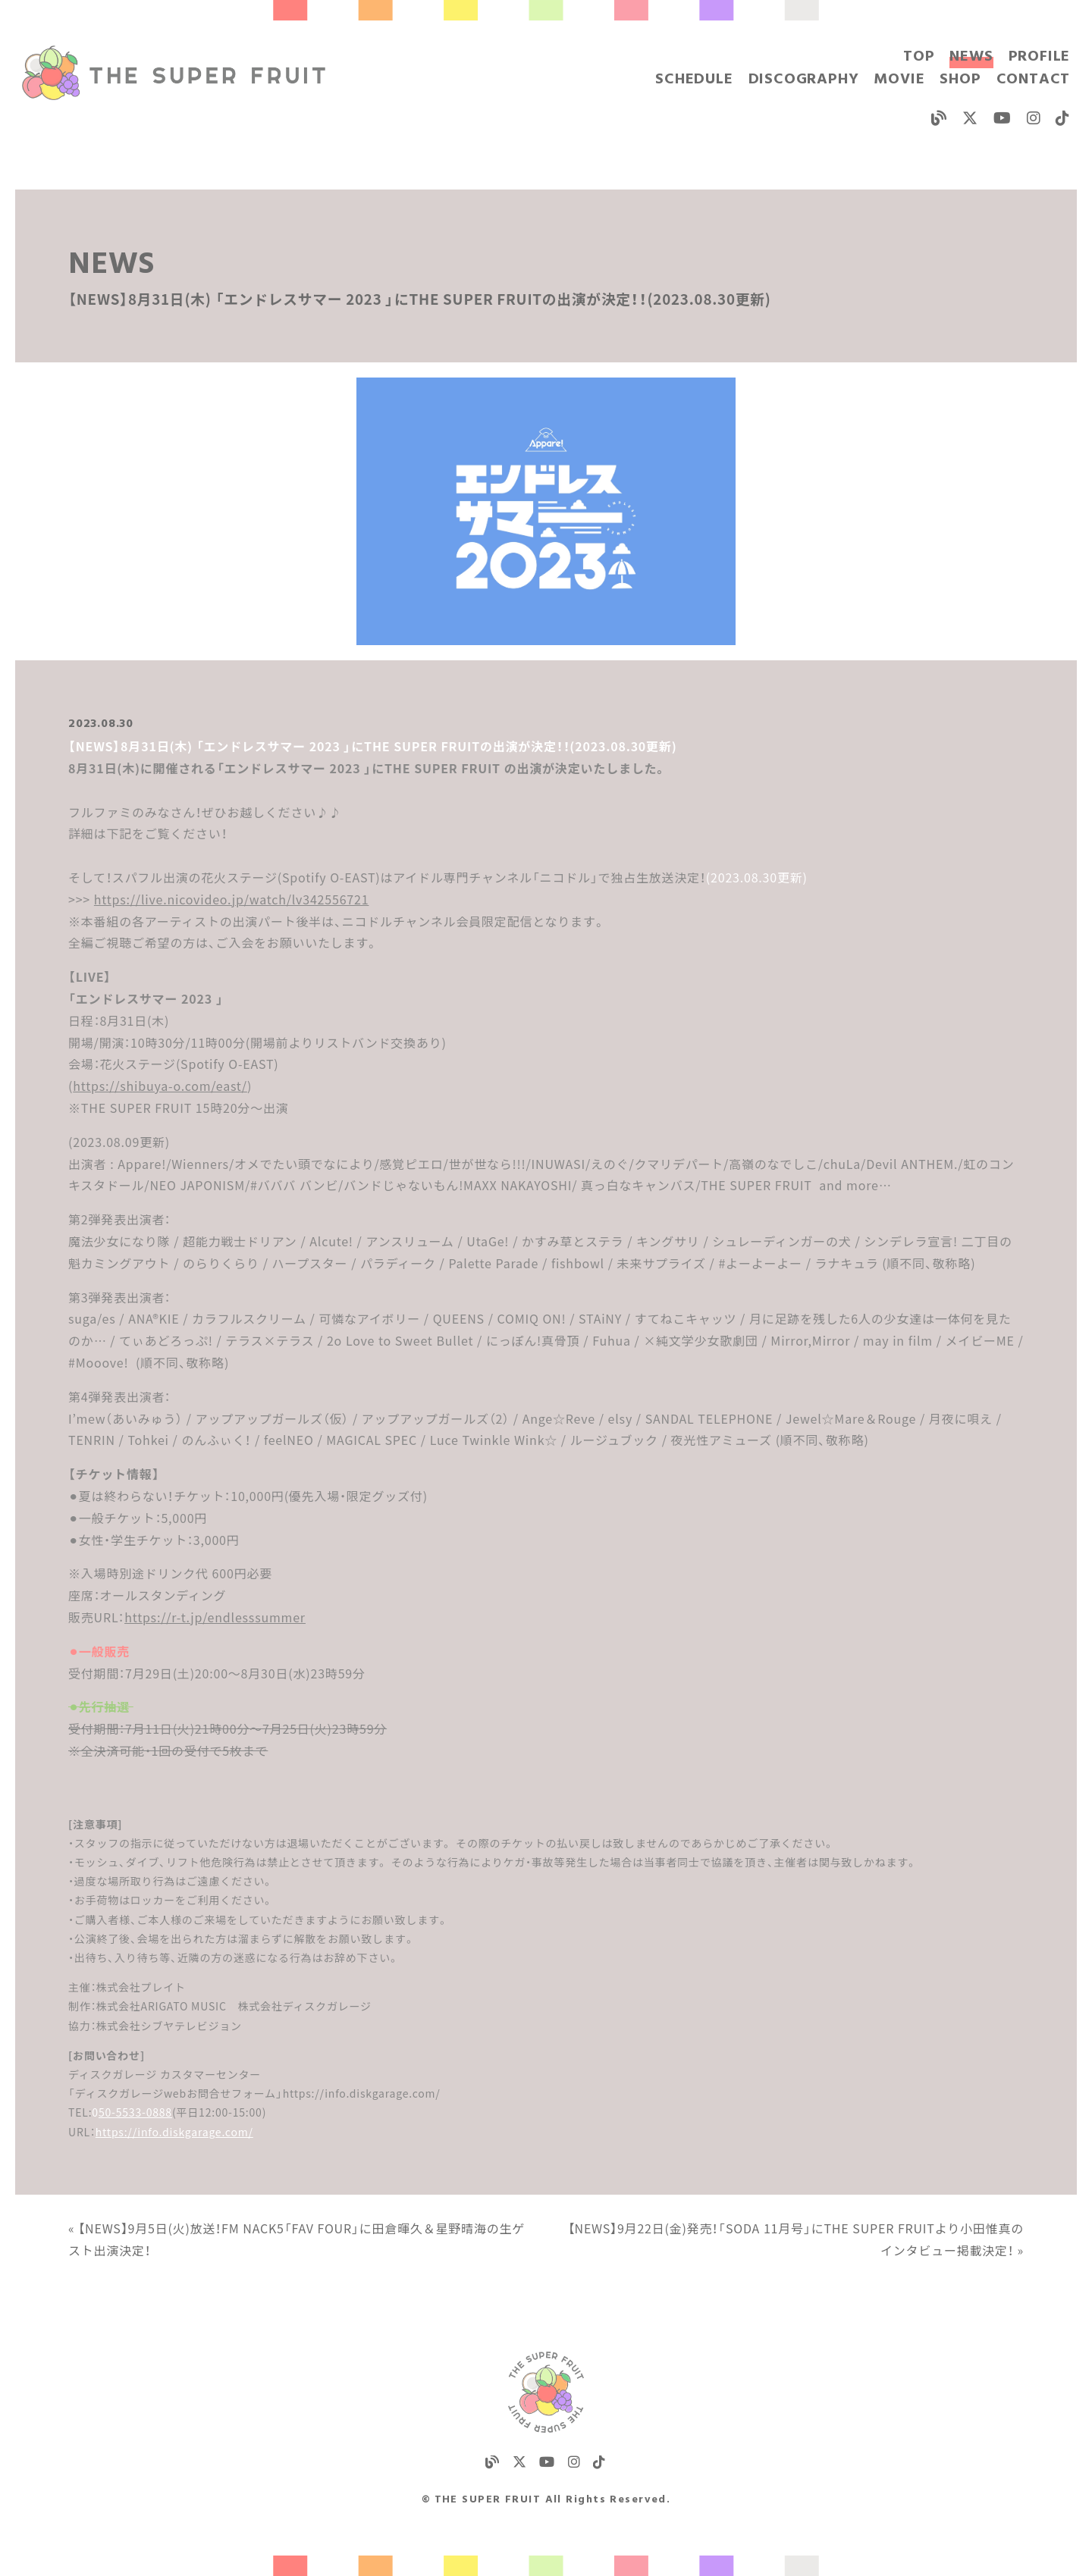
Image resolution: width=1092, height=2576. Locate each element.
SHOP (960, 79)
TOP (918, 56)
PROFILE (1040, 56)
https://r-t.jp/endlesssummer (215, 1617)
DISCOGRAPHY (803, 79)
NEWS (971, 56)
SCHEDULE (694, 79)
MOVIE (899, 79)
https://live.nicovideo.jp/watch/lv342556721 (231, 899)
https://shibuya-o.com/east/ (160, 1085)
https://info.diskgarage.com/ (174, 2131)
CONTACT (1033, 79)
